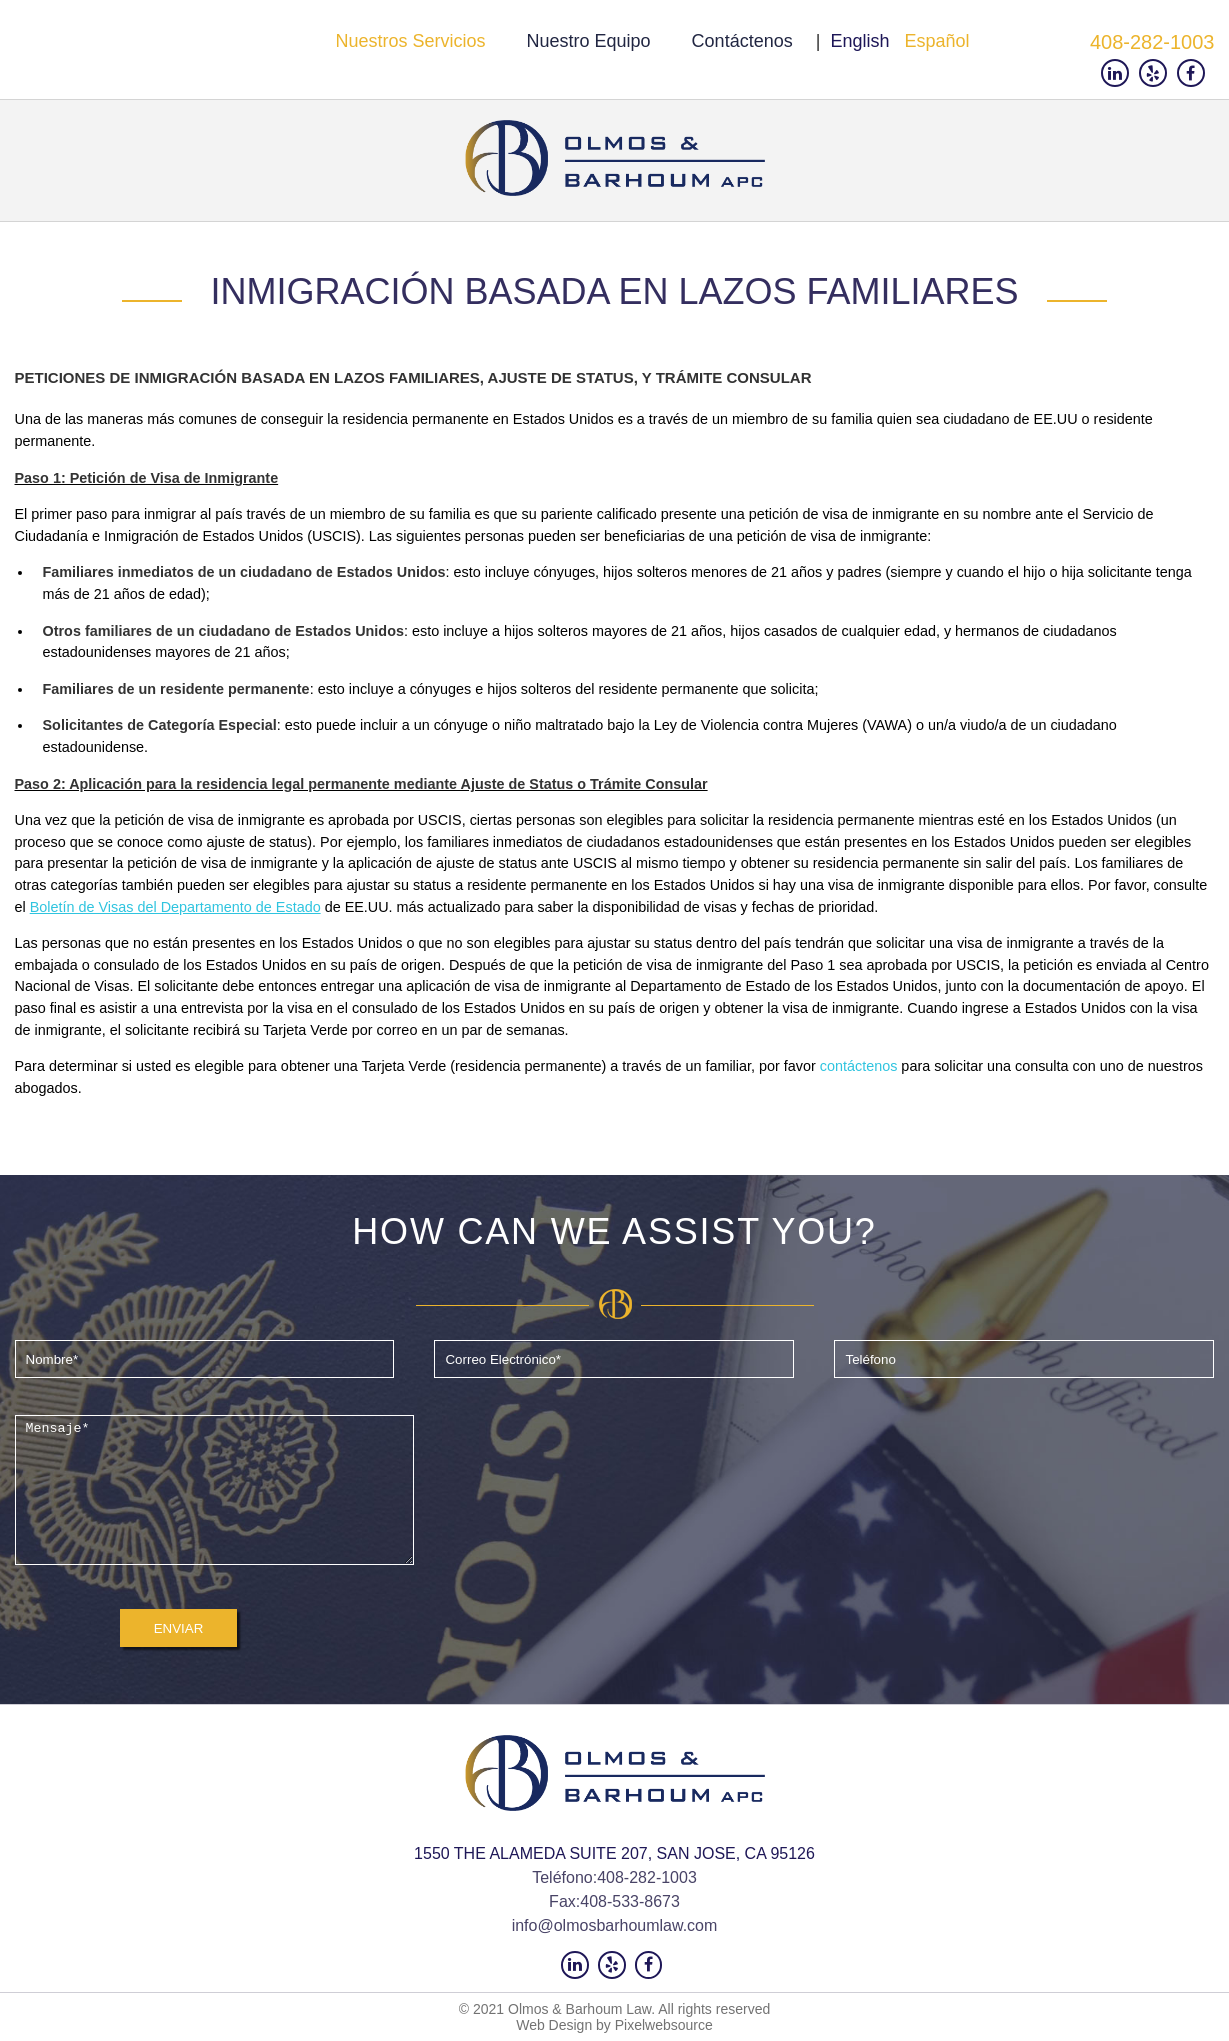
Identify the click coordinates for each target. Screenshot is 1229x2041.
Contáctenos (742, 41)
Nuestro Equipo (589, 41)
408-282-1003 (1152, 42)
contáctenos (859, 1066)
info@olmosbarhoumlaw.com (615, 1925)
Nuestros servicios (410, 41)
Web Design (554, 2025)
